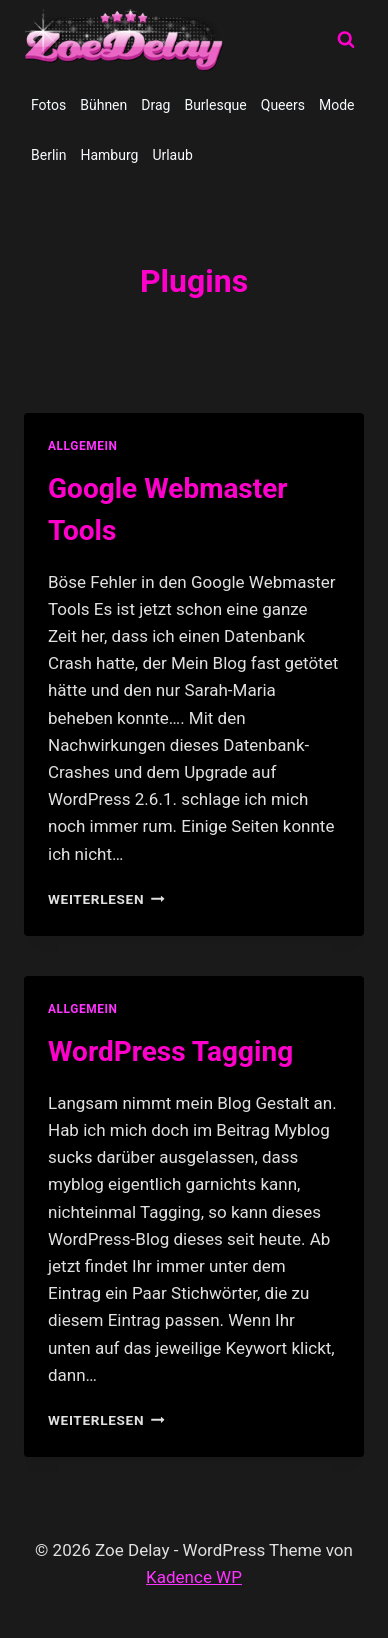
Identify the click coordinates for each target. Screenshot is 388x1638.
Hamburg (109, 155)
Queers (283, 105)
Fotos (48, 105)
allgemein (83, 446)
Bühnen (103, 105)
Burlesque (215, 105)
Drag (155, 105)
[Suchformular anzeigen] (346, 40)
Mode (337, 105)
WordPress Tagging (170, 1051)
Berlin (48, 155)
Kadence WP (194, 1577)
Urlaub (172, 155)
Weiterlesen (106, 899)
